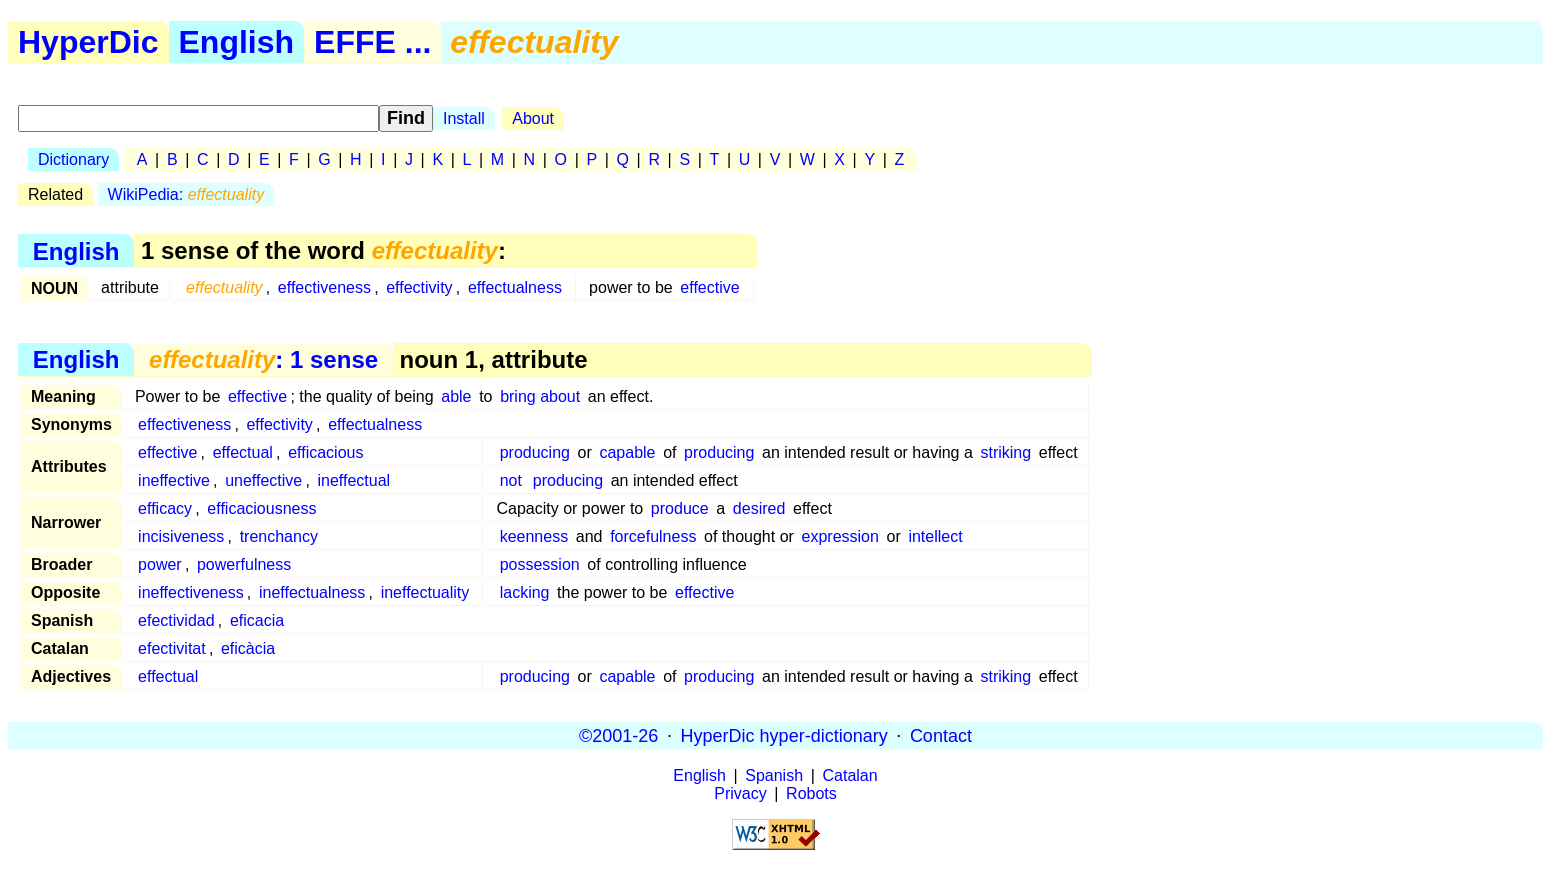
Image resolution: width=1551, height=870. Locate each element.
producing (535, 452)
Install (464, 118)
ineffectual (353, 480)
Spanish (774, 775)
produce (680, 508)
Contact (941, 735)
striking (1005, 452)
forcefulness (653, 536)
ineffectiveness (191, 592)
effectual (243, 452)
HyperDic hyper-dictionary (784, 735)
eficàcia (248, 648)
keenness (534, 536)
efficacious (325, 452)
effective (709, 287)
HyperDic (88, 42)
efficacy (165, 508)
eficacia (257, 620)
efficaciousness (261, 508)
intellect (935, 536)
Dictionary (73, 159)
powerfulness (244, 564)
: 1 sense (263, 359)
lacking (525, 592)
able (456, 396)
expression (840, 536)
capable (627, 452)
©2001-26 (618, 735)
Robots (811, 793)
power (160, 564)
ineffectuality (425, 592)
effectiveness (324, 287)
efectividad (176, 620)
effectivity (419, 287)
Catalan (850, 775)
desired (759, 508)
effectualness (515, 287)
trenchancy (279, 536)
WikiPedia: (186, 194)
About (533, 118)
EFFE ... (372, 42)
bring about (540, 396)
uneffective (263, 480)
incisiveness (181, 536)
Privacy (740, 793)
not (511, 480)
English (237, 42)
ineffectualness (312, 592)
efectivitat (172, 648)
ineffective (174, 480)
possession (540, 564)
